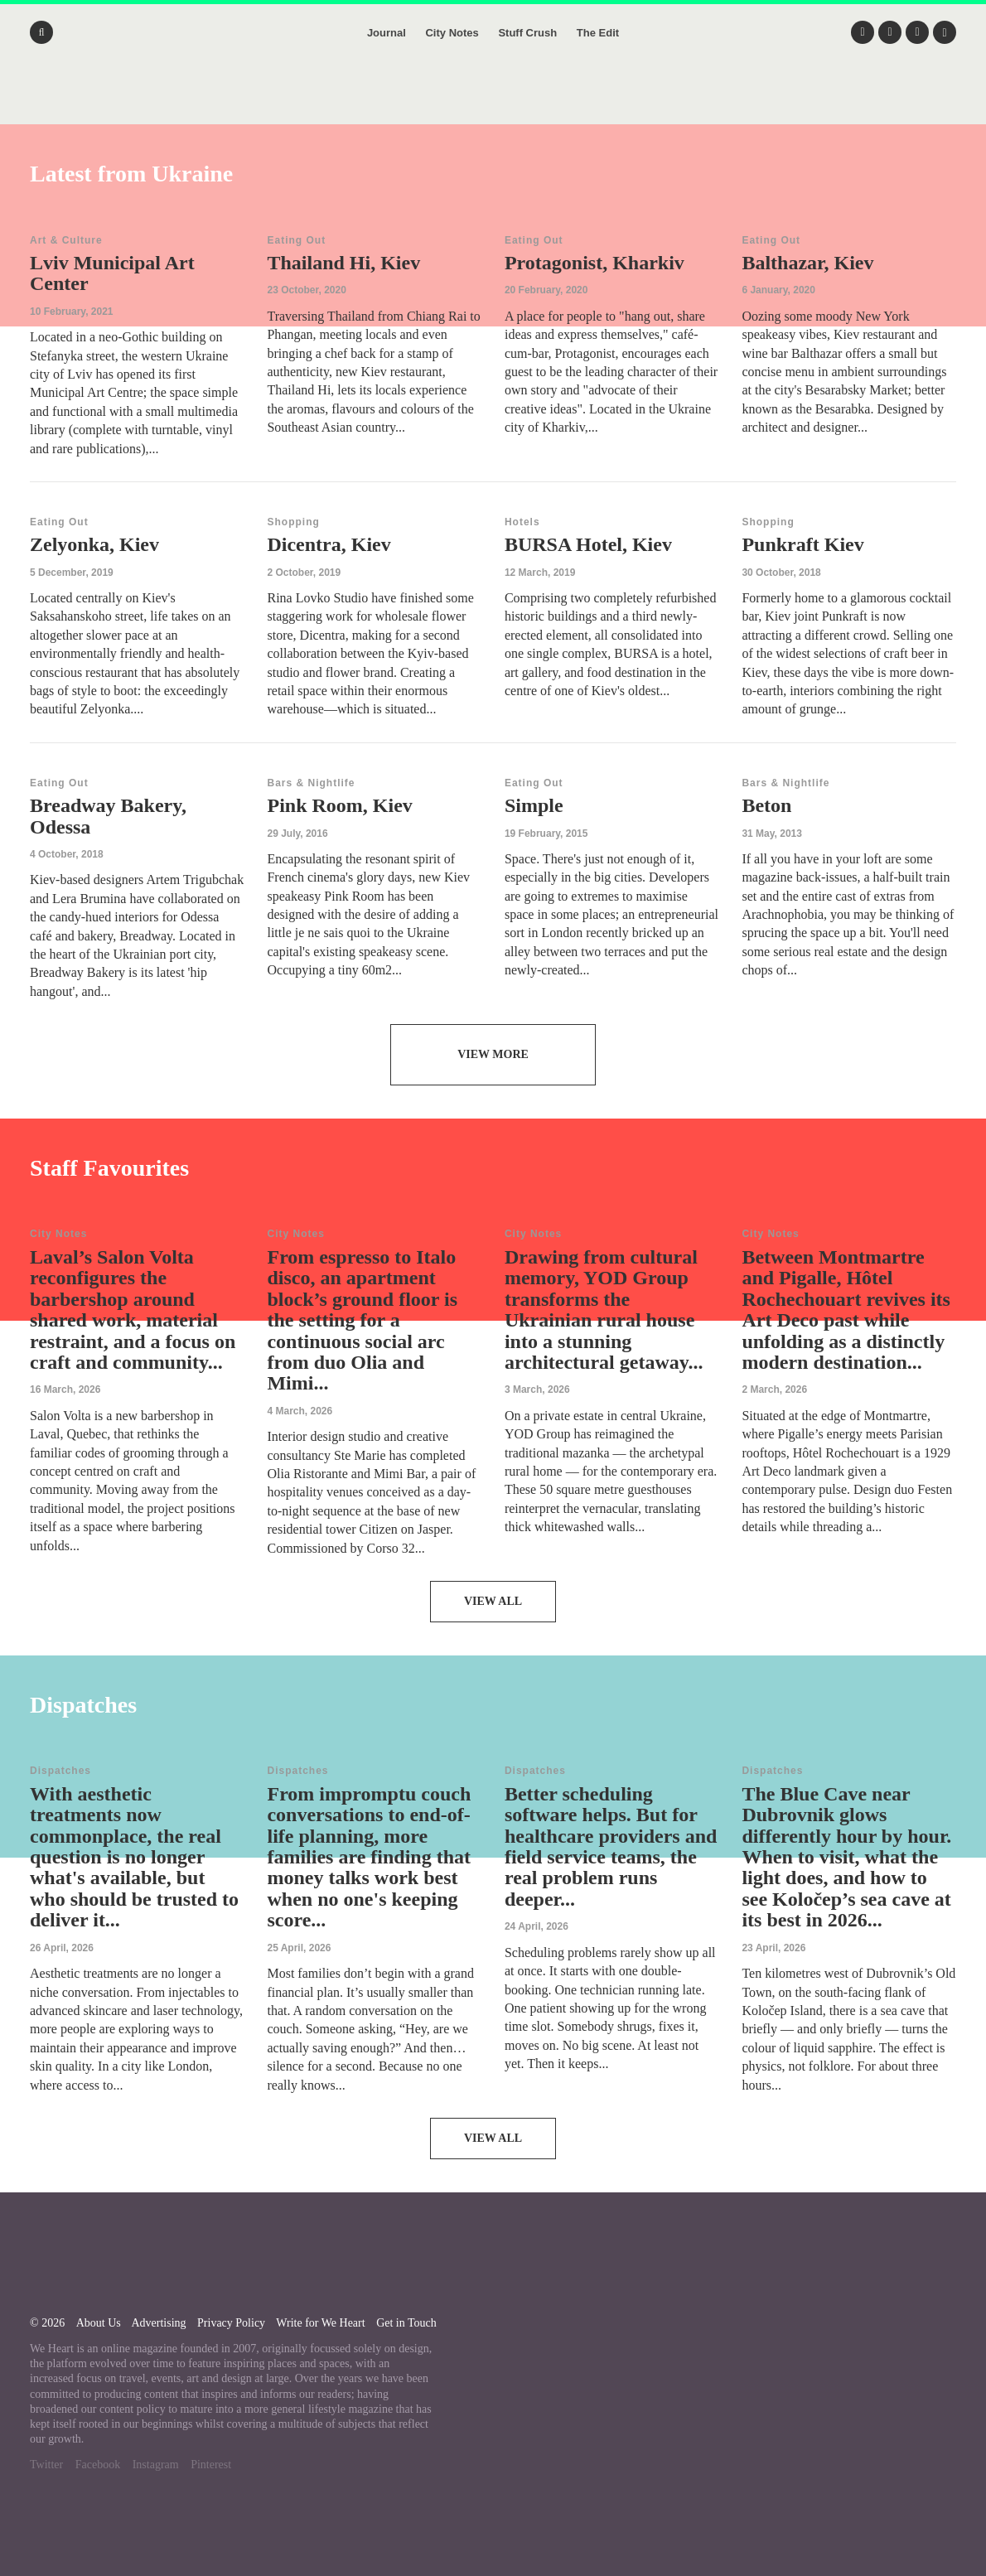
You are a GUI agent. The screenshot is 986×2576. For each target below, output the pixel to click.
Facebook (97, 2464)
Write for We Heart (320, 2323)
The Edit (598, 33)
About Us (98, 2323)
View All (493, 1601)
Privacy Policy (231, 2323)
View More (493, 1054)
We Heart (493, 99)
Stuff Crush (527, 33)
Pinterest (211, 2464)
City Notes (451, 33)
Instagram (156, 2464)
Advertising (158, 2323)
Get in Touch (406, 2323)
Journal (386, 33)
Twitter (46, 2464)
